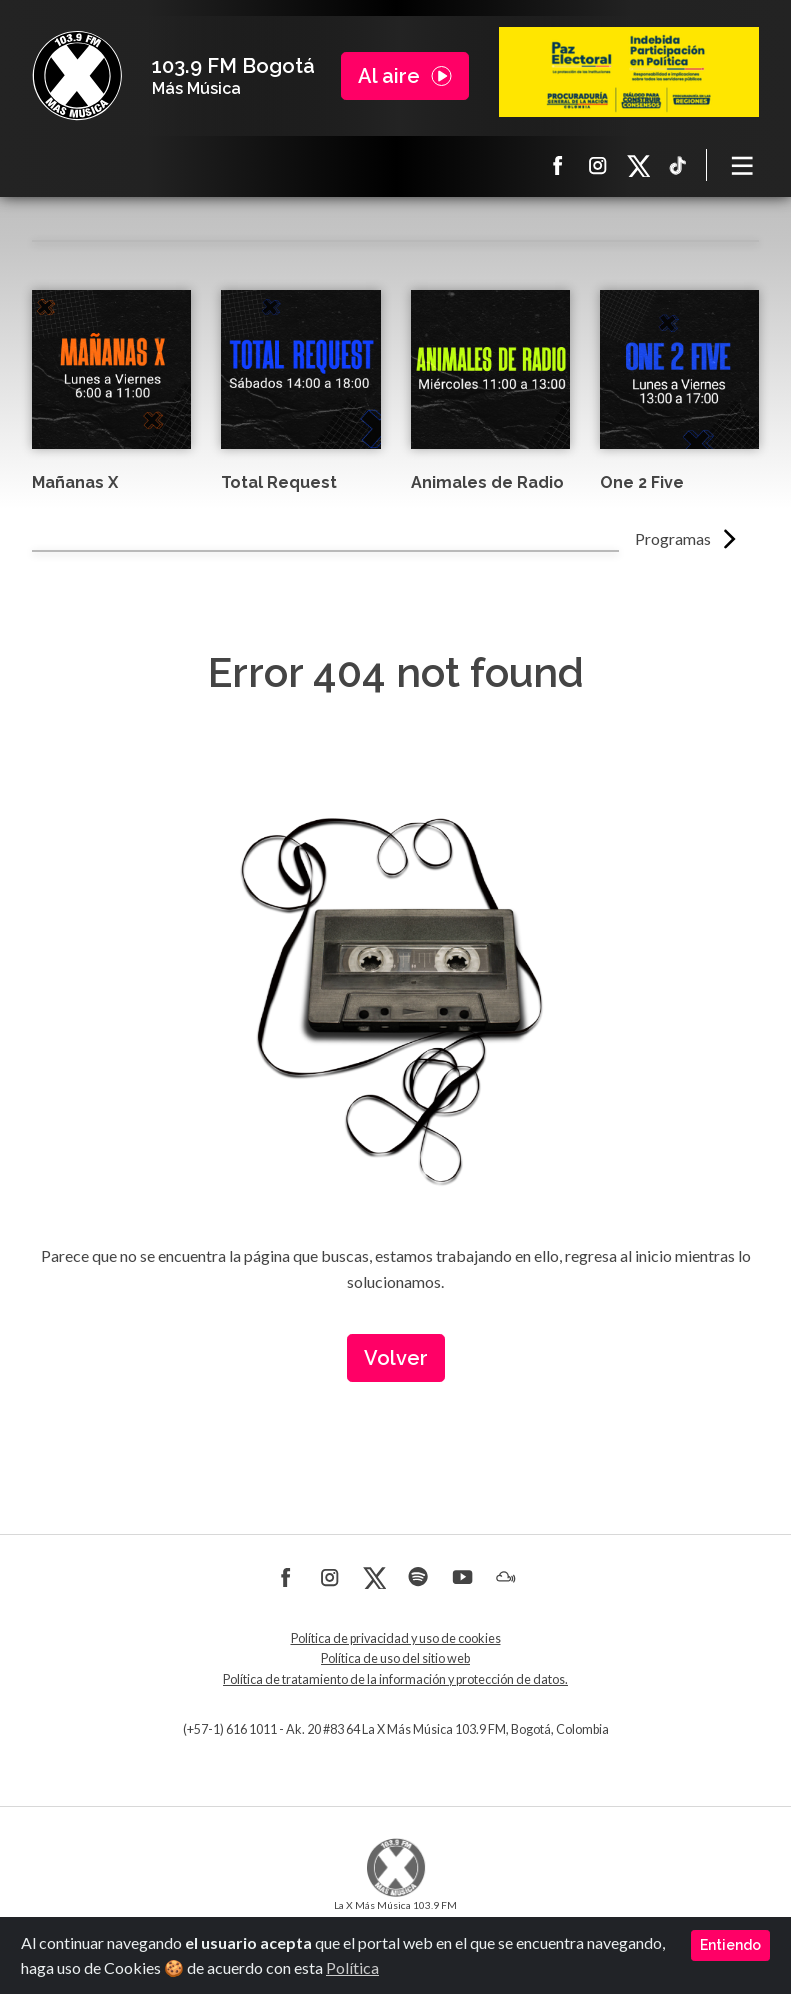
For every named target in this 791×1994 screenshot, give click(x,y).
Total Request (279, 482)
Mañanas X (75, 482)
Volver (396, 1358)
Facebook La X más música (558, 165)
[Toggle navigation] (743, 165)
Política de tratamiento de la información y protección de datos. (395, 1679)
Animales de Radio (487, 482)
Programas (673, 538)
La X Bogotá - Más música (77, 76)
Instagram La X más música (598, 165)
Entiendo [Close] (730, 1945)
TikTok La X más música (678, 165)
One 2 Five (642, 482)
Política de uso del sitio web (395, 1658)
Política (352, 1967)
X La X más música (638, 165)
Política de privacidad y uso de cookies (396, 1638)
